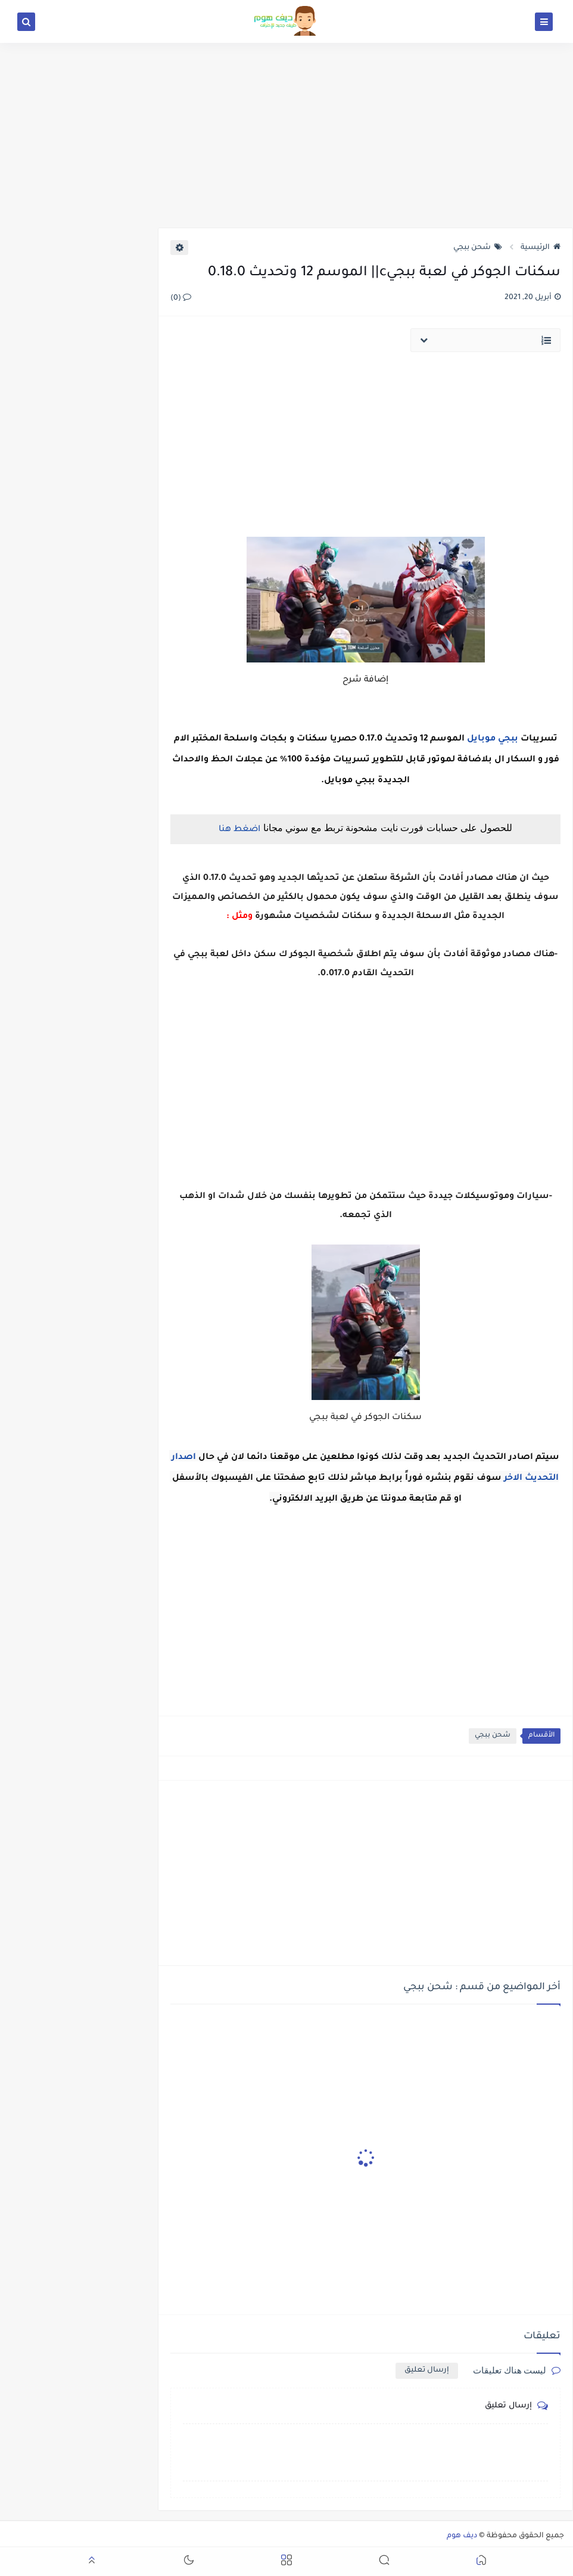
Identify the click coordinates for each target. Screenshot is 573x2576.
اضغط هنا (239, 830)
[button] (481, 2562)
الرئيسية (540, 248)
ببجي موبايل (492, 739)
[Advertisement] (286, 135)
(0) (180, 298)
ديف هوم (462, 2536)
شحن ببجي (477, 248)
